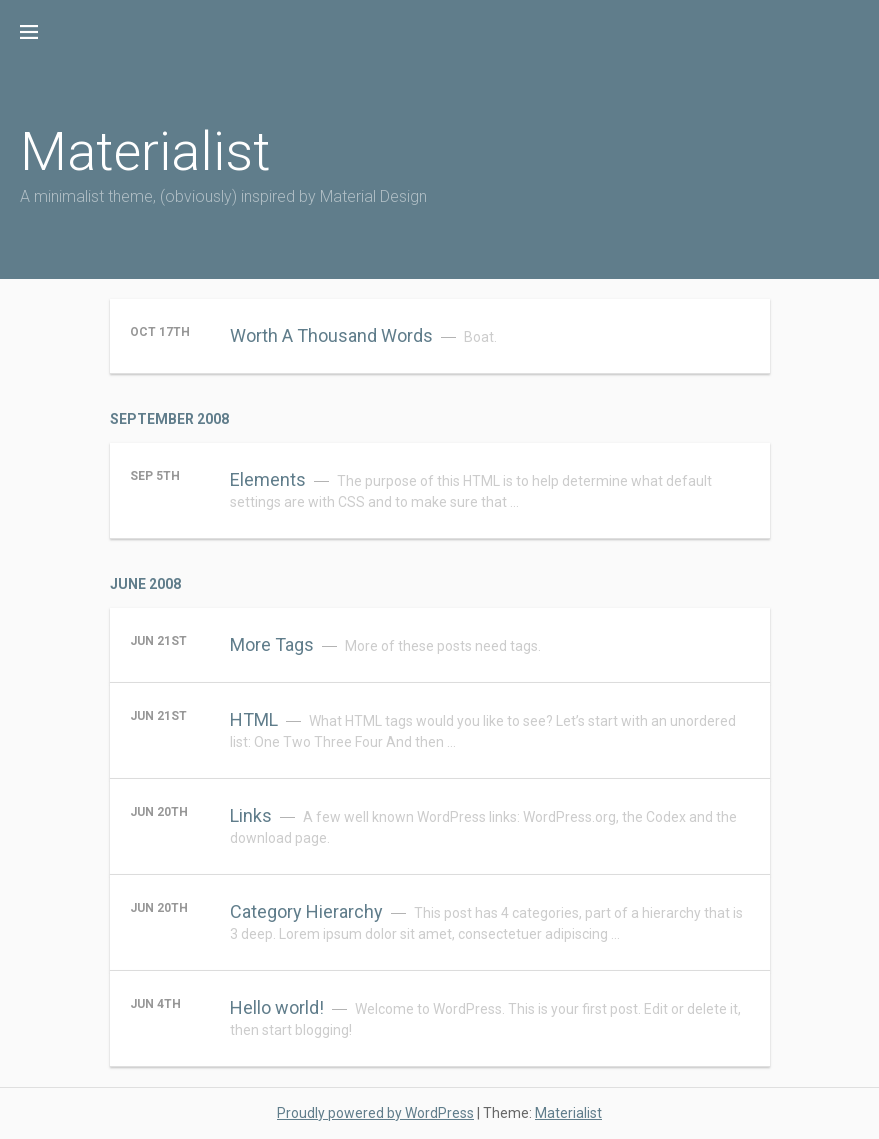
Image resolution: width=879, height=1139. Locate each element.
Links (251, 815)
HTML (254, 719)
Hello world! (277, 1007)
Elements (268, 479)
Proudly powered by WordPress (375, 1113)
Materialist (145, 151)
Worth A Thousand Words (331, 335)
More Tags (272, 644)
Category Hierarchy (306, 911)
